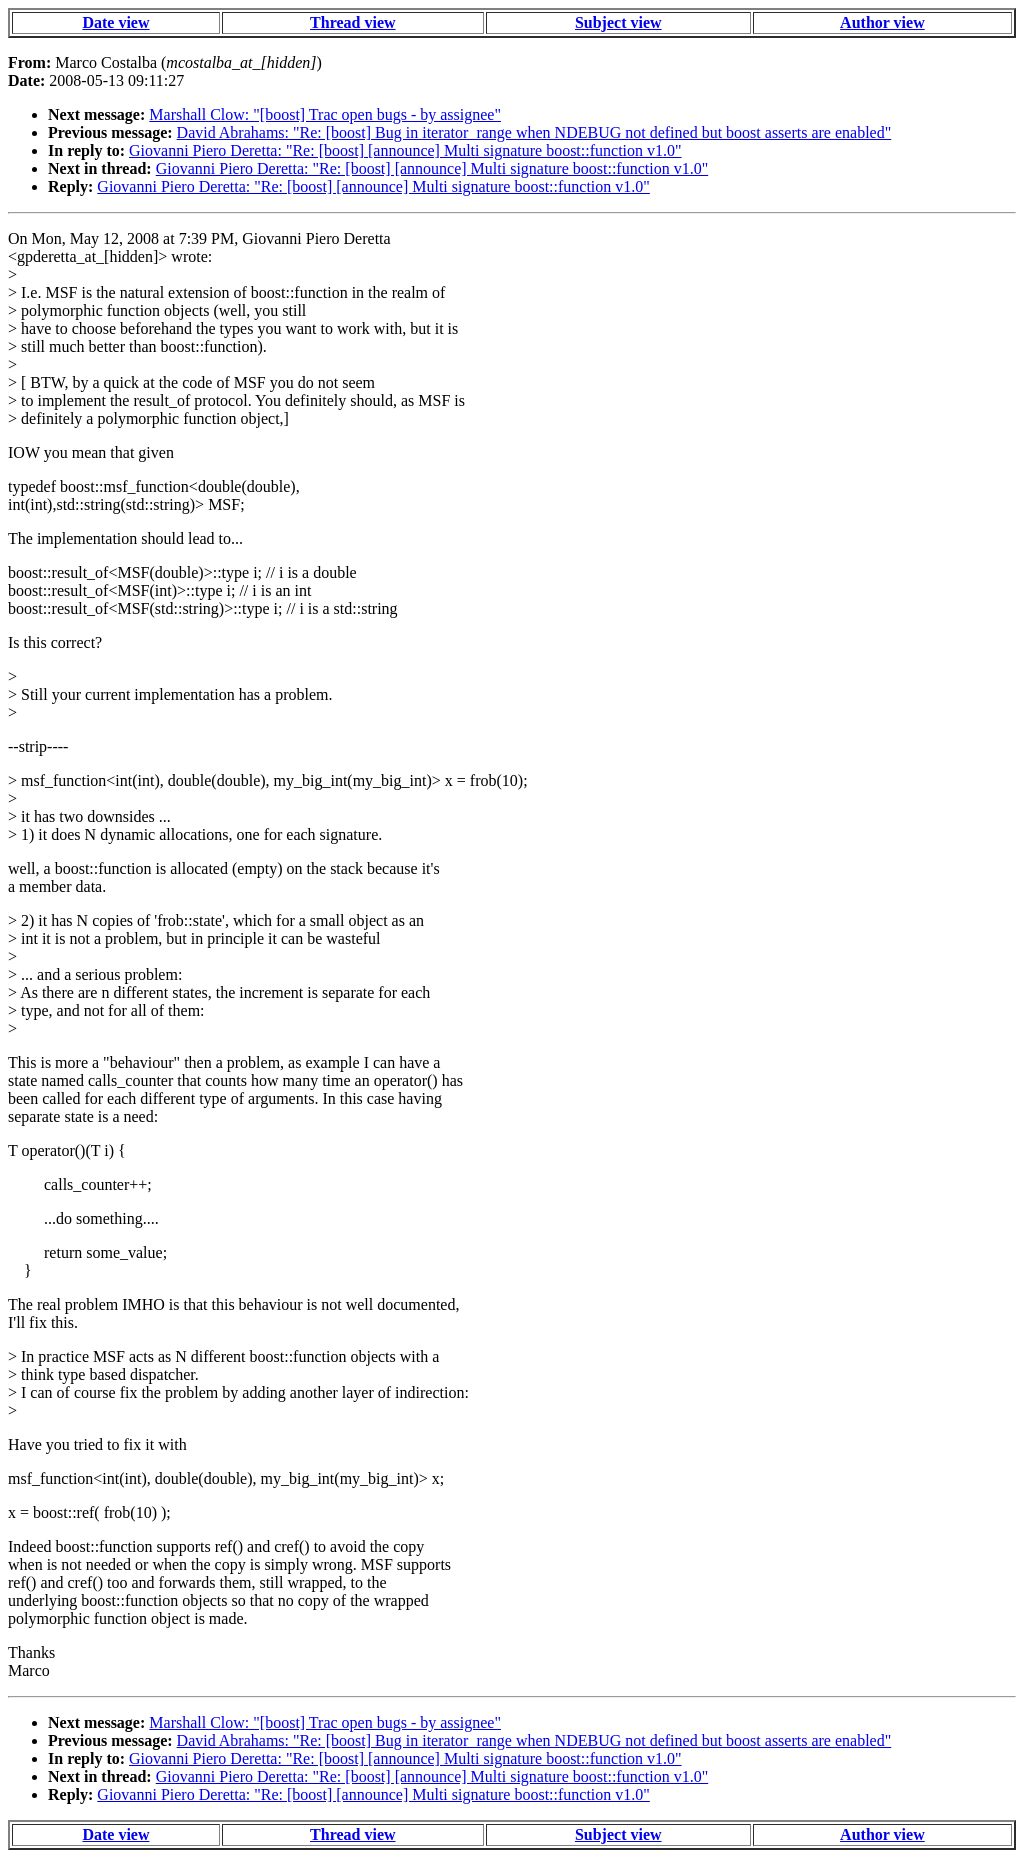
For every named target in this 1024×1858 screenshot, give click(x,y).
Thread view (352, 22)
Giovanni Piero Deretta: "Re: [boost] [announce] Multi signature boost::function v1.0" (405, 150)
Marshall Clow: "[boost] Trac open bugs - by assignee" (325, 114)
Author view (882, 22)
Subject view (618, 22)
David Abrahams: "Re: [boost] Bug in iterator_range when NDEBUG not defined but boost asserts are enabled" (534, 132)
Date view (115, 22)
